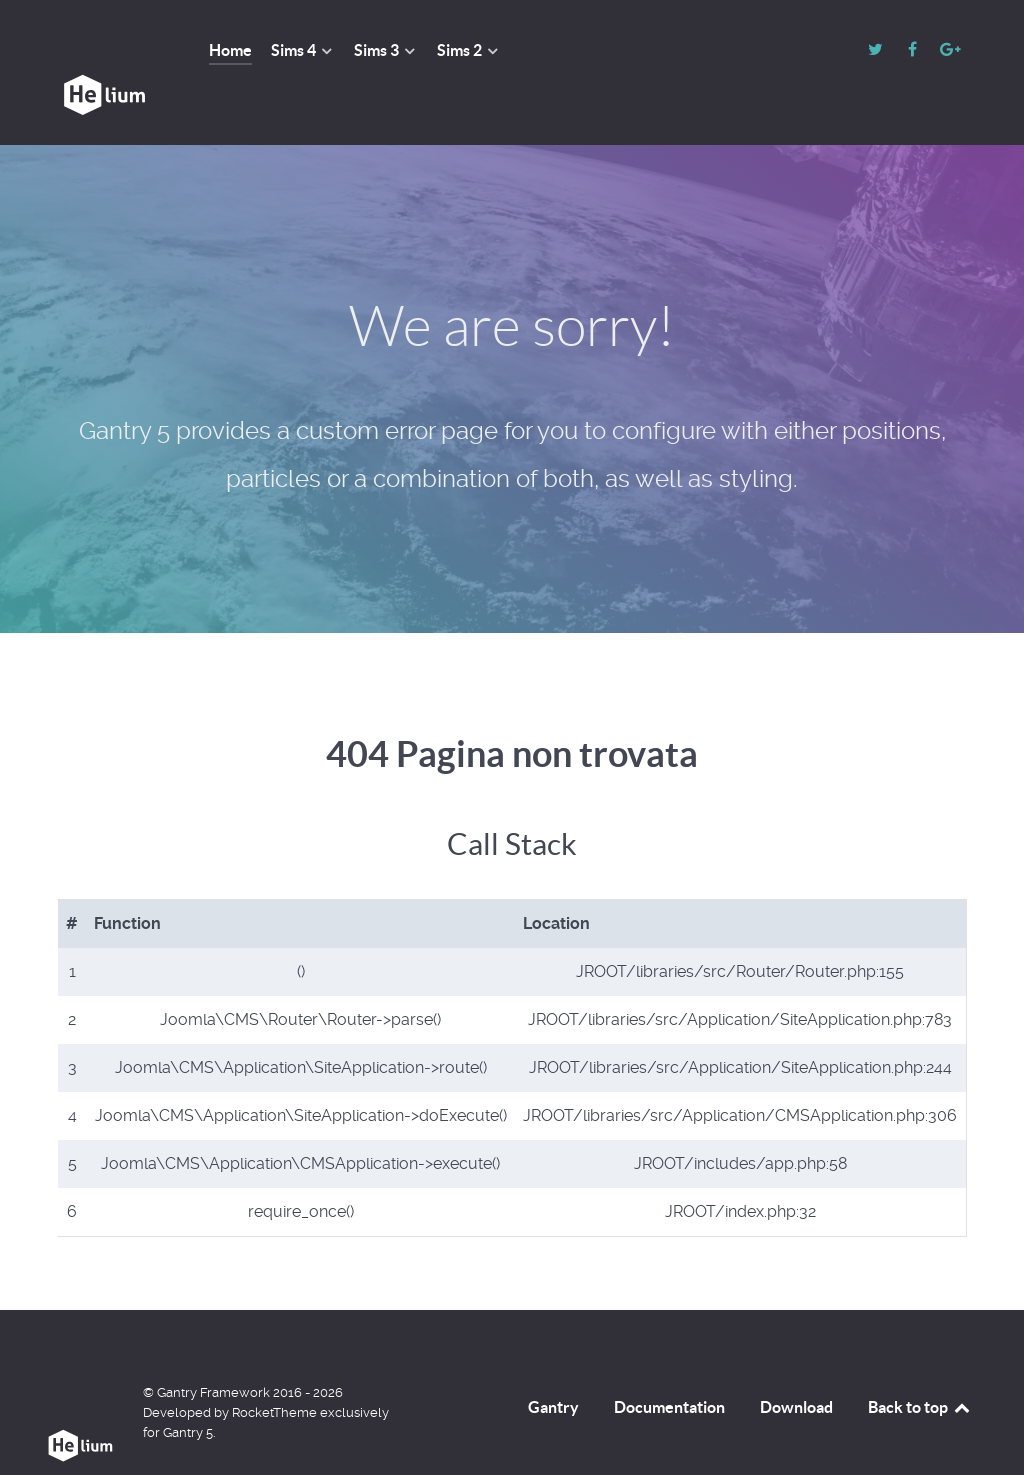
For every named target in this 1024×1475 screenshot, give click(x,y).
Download (796, 1362)
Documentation (669, 1362)
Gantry (553, 1362)
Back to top (920, 1362)
